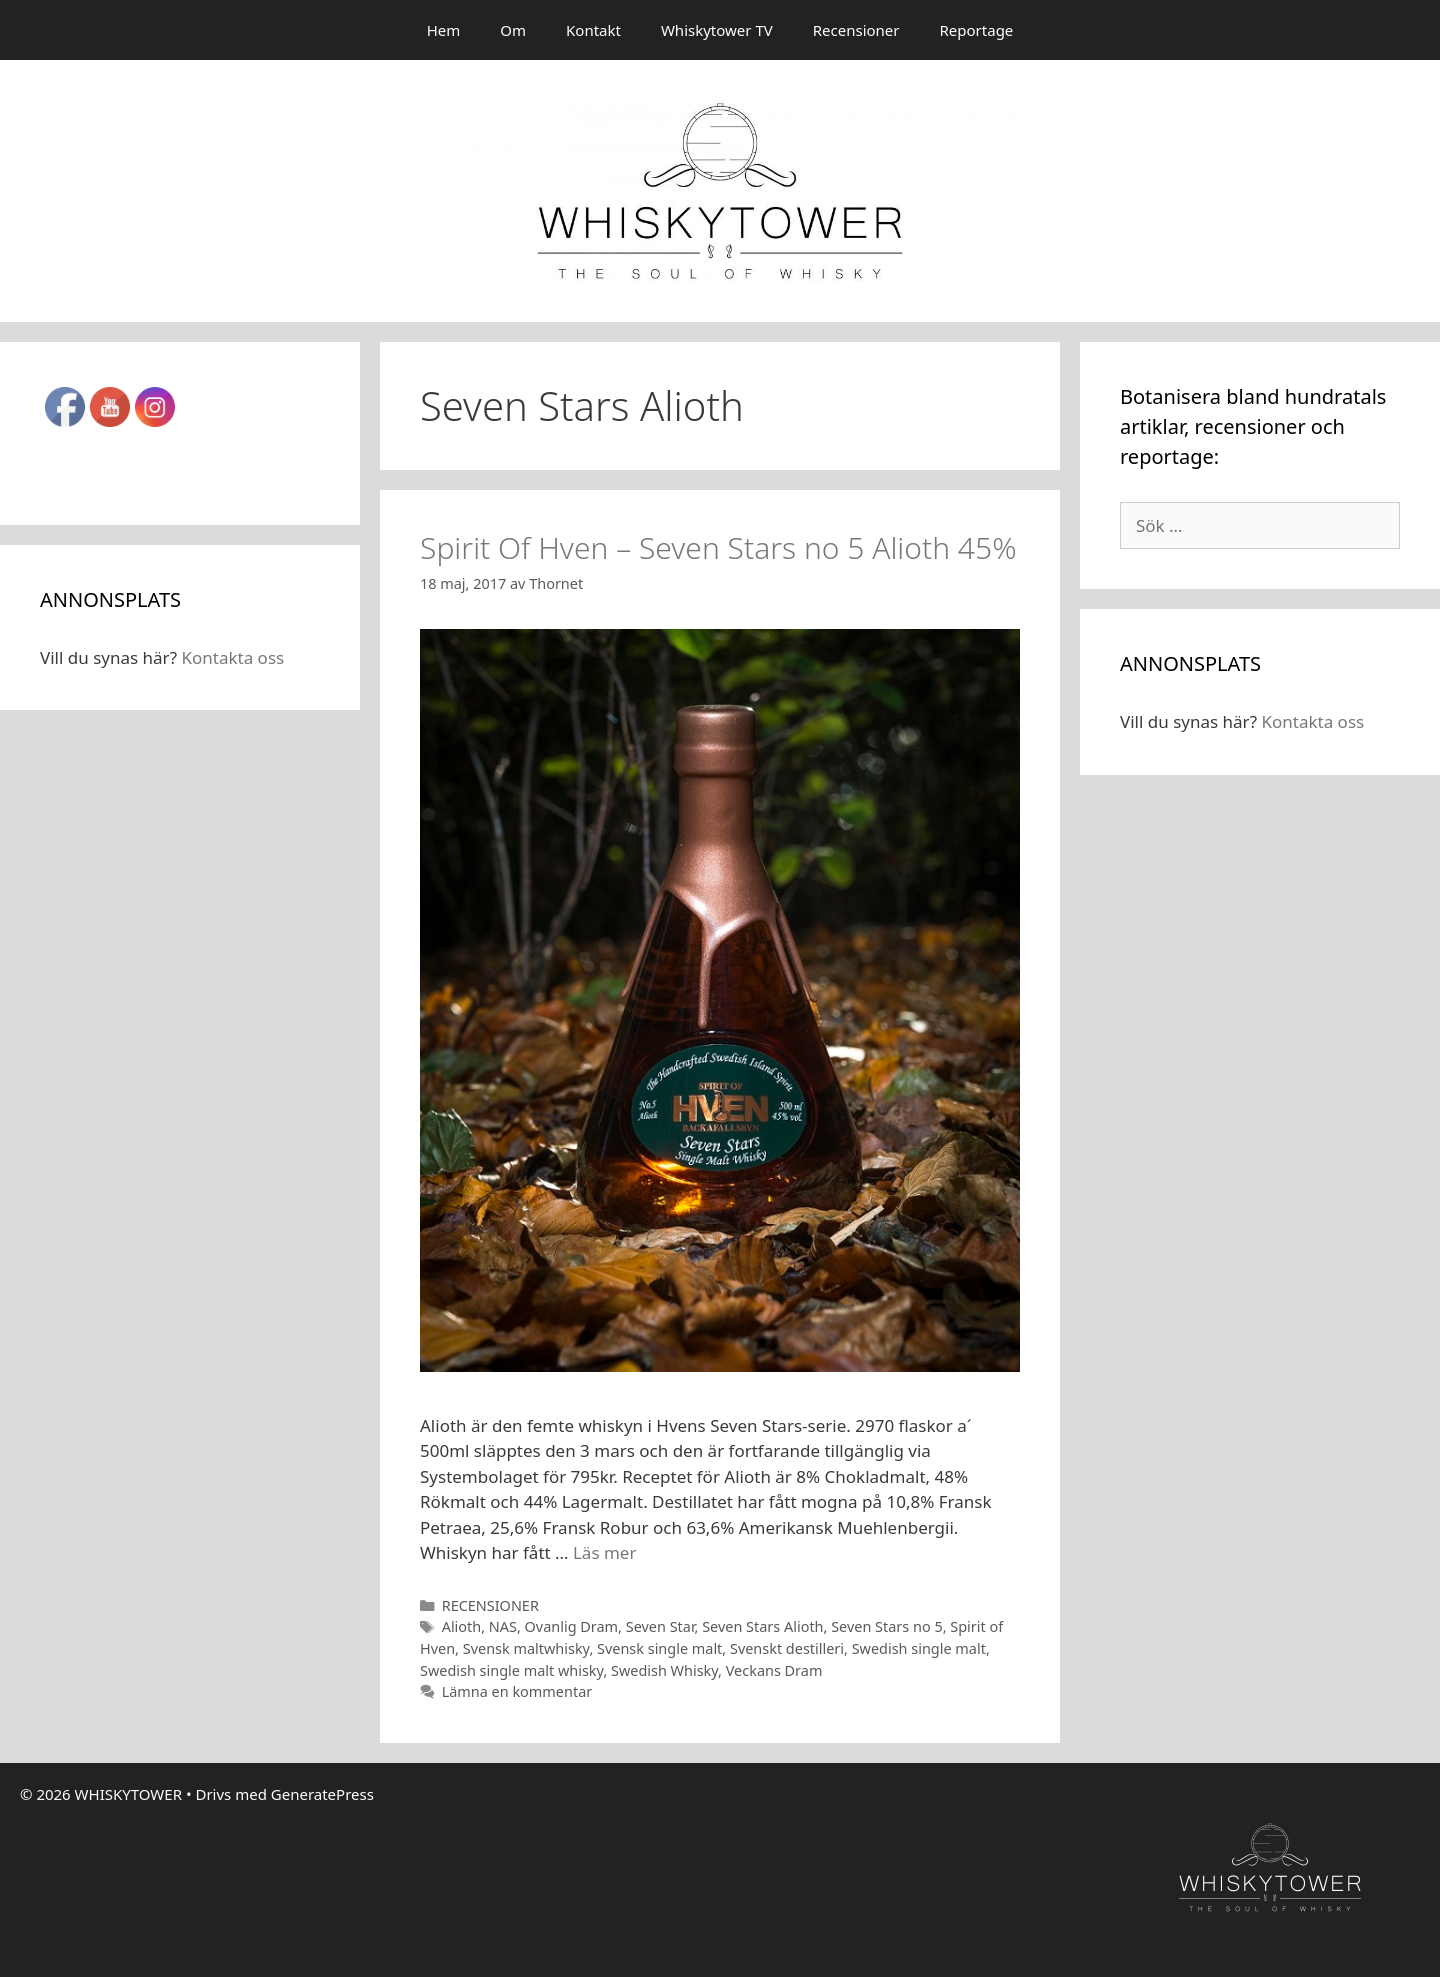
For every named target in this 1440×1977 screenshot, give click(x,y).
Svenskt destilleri (787, 1648)
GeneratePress (322, 1794)
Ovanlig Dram (572, 1626)
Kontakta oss (232, 657)
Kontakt (593, 30)
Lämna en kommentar (517, 1691)
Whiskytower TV (717, 30)
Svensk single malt (659, 1648)
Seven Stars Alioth (762, 1626)
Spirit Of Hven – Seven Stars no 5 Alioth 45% (718, 547)
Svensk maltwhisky (526, 1648)
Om (513, 30)
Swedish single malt (919, 1648)
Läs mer (605, 1552)
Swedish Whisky (664, 1670)
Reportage (977, 30)
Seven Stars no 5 (886, 1626)
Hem (444, 30)
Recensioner (856, 30)
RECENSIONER (490, 1605)
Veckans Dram (774, 1670)
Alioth (462, 1626)
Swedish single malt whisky (511, 1670)
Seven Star (660, 1626)
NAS (503, 1626)
